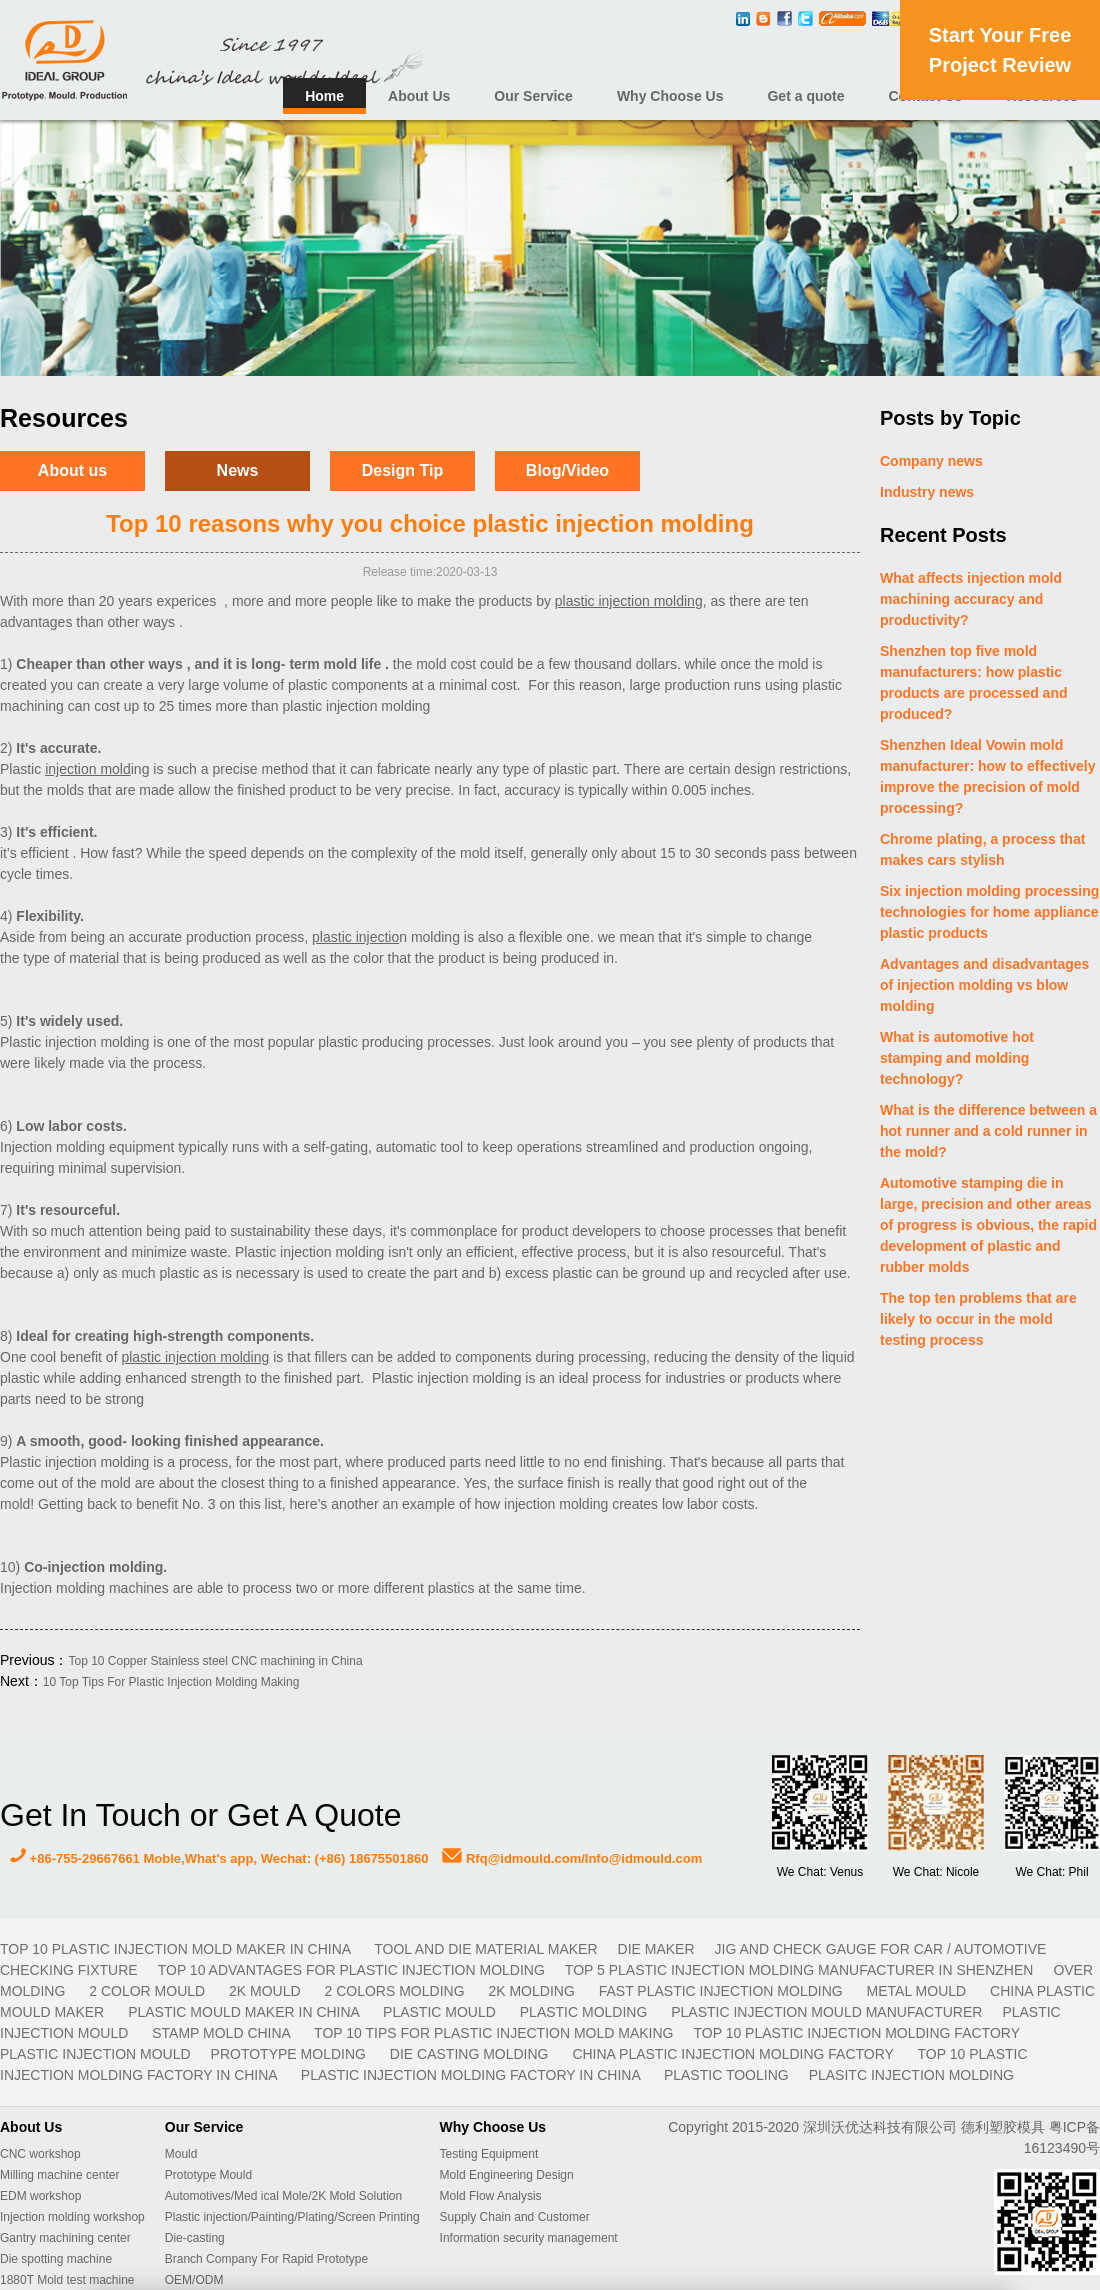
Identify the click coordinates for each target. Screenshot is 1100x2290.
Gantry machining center (65, 2238)
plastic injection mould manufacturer (826, 2012)
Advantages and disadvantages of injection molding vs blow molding (984, 985)
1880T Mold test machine (67, 2280)
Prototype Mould (208, 2175)
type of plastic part (560, 769)
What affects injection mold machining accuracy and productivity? (971, 599)
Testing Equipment (489, 2154)
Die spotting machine (56, 2259)
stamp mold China (223, 2033)
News (238, 470)
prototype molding (290, 2054)
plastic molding (585, 2012)
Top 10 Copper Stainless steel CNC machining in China (215, 1661)
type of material (71, 958)
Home (324, 96)
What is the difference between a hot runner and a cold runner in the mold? (988, 1131)
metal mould (918, 1991)
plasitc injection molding (911, 2075)
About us (72, 470)
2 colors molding (397, 1991)
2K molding (533, 1991)
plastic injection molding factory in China (472, 2075)
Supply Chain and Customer (515, 2217)
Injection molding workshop (72, 2217)
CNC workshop (40, 2154)
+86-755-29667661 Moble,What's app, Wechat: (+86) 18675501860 (219, 1858)
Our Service (533, 96)
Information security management (529, 2238)
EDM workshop (40, 2196)
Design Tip (403, 470)
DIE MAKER (656, 1949)
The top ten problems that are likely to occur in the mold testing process (978, 1319)
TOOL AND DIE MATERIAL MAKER (485, 1949)
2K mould (266, 1991)
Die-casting (195, 2238)
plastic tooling (726, 2075)
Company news (931, 461)
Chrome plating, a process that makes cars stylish (982, 849)
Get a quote (805, 96)
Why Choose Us (670, 96)
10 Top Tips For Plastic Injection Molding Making (171, 1682)
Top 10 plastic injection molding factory (856, 2033)
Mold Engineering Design (507, 2175)
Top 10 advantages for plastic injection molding (351, 1970)
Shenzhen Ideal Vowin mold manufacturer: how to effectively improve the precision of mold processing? (988, 776)
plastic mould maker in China (245, 2012)
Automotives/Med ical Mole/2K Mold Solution (283, 2196)
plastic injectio (598, 601)
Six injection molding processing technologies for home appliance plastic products (989, 912)
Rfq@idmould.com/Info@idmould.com (572, 1858)
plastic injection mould (95, 2054)
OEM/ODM (194, 2280)
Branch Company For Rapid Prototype (266, 2259)
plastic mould (441, 2012)
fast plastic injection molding (723, 1991)
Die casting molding (471, 2054)
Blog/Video (567, 470)
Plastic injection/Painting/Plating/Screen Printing (292, 2217)
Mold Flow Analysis (491, 2196)
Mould (181, 2154)
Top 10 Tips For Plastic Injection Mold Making (493, 2033)
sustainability (270, 1231)
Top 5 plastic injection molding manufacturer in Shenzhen (799, 1970)
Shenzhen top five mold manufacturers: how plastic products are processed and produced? (974, 682)
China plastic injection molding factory (734, 2054)
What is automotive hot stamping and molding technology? (957, 1058)
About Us (419, 96)
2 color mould (149, 1991)
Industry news (927, 492)
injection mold (369, 706)
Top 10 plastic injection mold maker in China (177, 1949)
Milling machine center (59, 2175)
